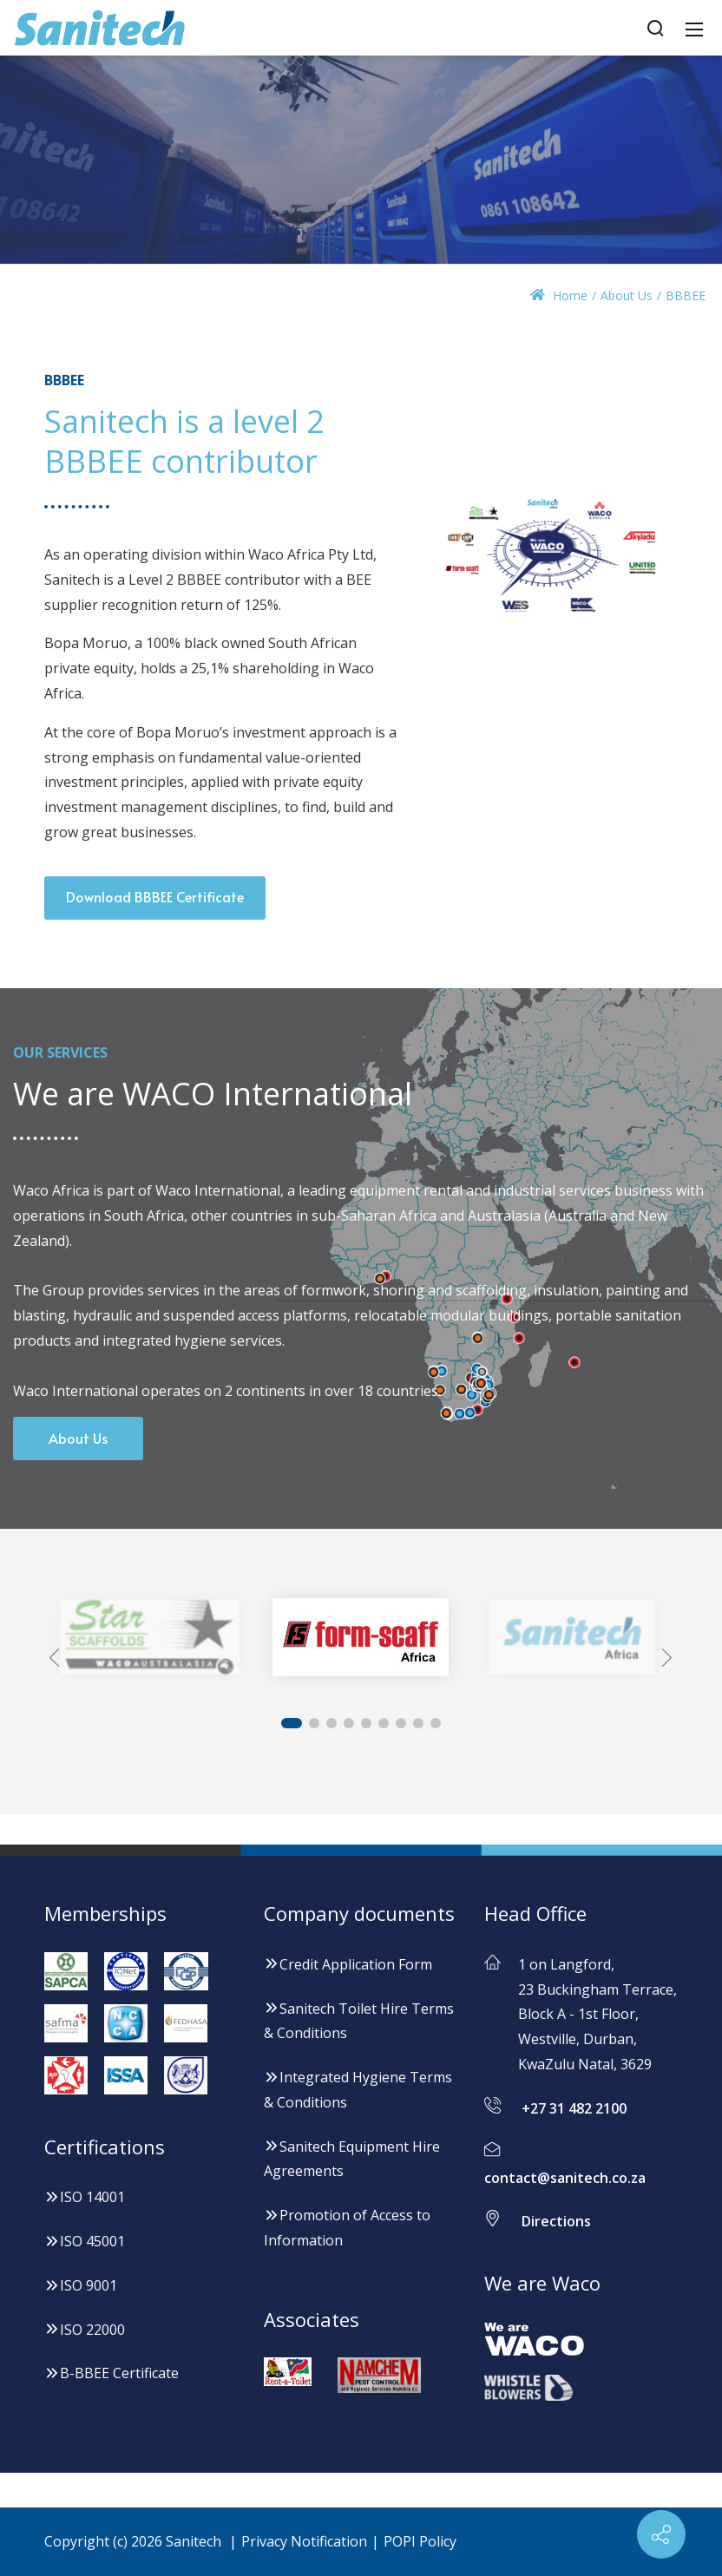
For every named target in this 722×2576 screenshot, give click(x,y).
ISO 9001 (80, 2285)
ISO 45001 (84, 2241)
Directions (556, 2222)
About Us (78, 1437)
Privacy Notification (304, 2541)
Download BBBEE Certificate (155, 896)
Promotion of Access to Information (347, 2228)
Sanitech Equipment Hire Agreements (352, 2159)
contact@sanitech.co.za (565, 2177)
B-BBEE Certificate (111, 2373)
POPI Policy (420, 2541)
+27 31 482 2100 (574, 2108)
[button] (59, 1658)
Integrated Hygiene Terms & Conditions (358, 2090)
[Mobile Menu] (694, 28)
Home (558, 295)
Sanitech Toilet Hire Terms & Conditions (359, 2021)
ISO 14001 (84, 2196)
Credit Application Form (348, 1964)
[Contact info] (661, 2534)
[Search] (655, 28)
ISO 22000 (84, 2329)
